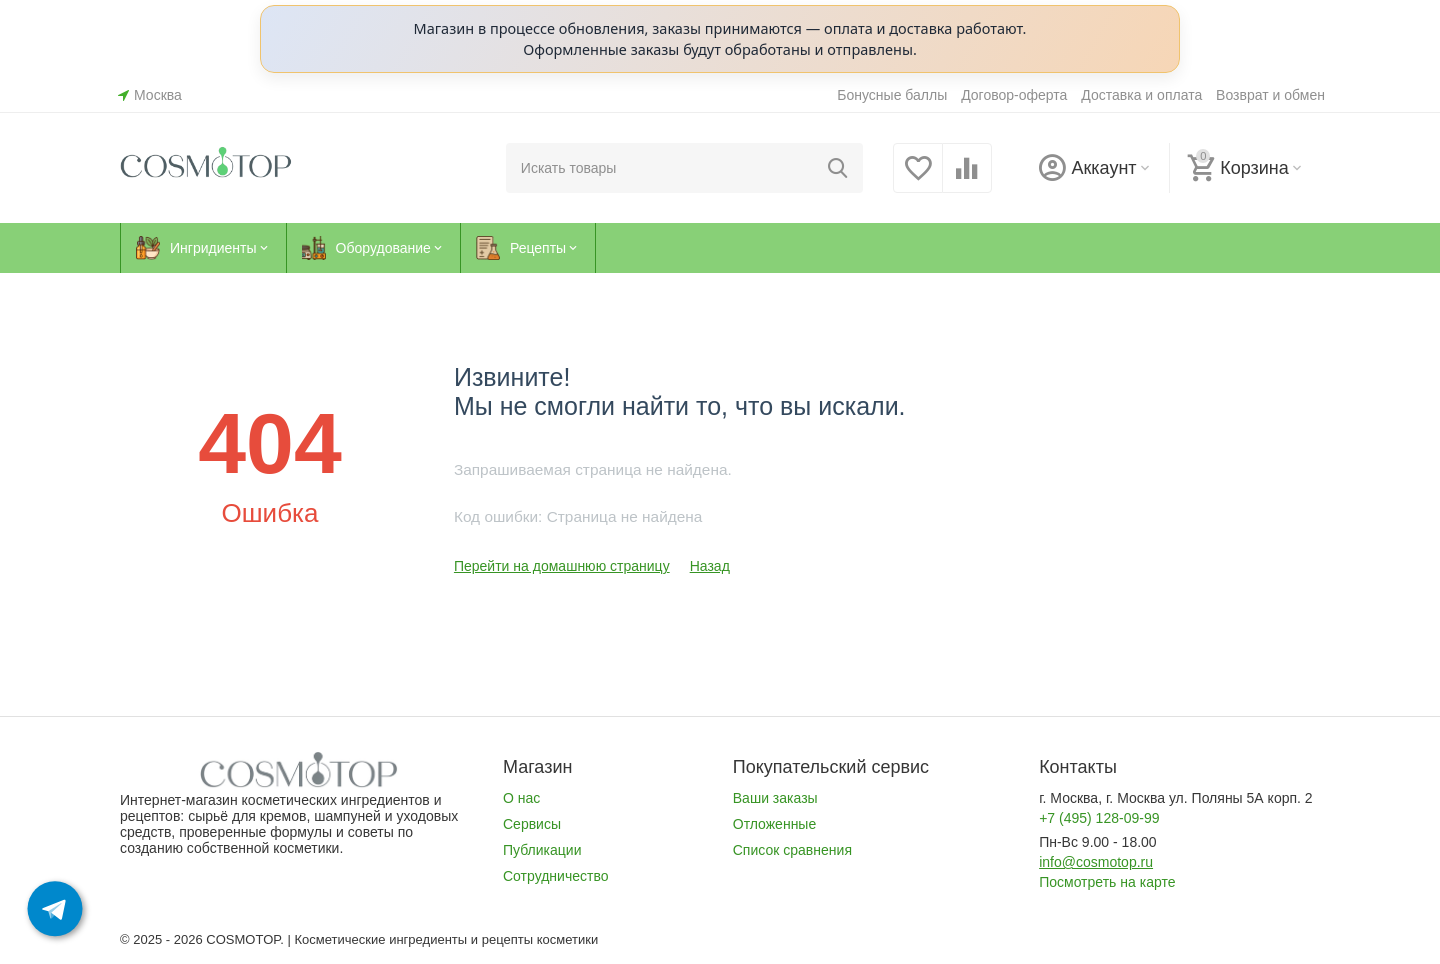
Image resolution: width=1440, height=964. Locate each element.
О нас (521, 798)
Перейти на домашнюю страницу (562, 566)
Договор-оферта (1014, 95)
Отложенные (774, 824)
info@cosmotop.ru (1096, 862)
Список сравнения (792, 850)
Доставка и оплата (1141, 95)
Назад (710, 566)
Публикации (542, 850)
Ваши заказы (775, 798)
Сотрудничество (556, 876)
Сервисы (532, 824)
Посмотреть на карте (1107, 882)
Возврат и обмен (1270, 95)
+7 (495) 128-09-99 (1099, 818)
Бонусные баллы (892, 95)
